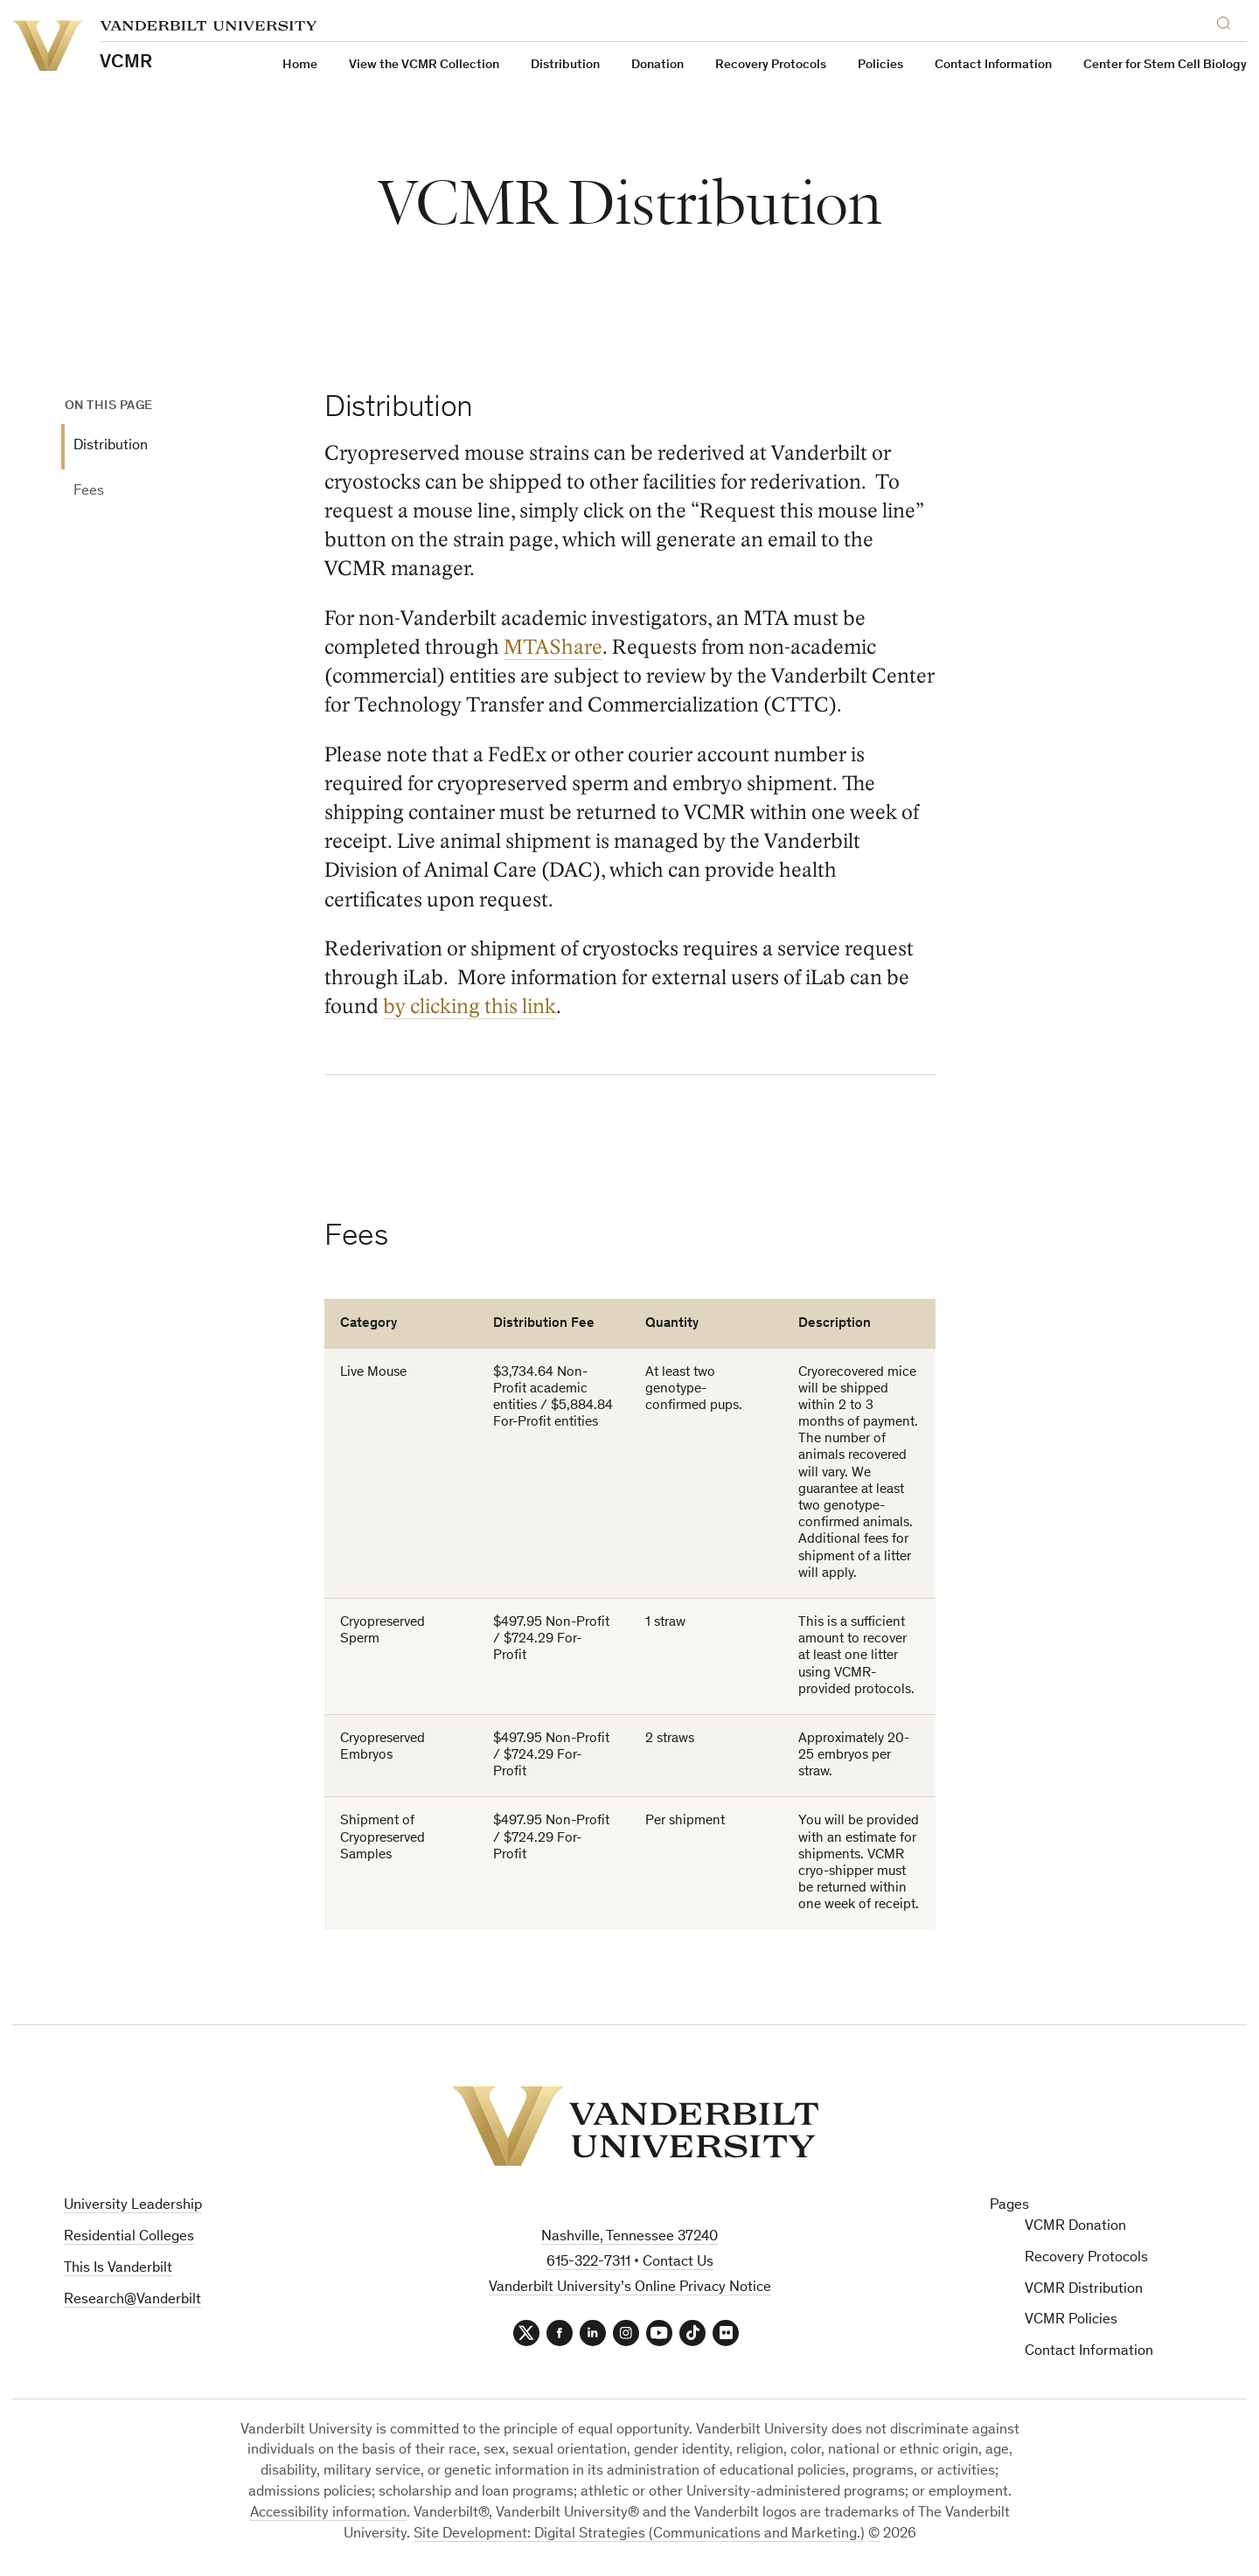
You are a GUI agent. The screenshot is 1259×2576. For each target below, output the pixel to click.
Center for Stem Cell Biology (1165, 65)
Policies (880, 65)
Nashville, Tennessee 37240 (629, 2237)
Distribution (110, 446)
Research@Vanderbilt (132, 2300)
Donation (657, 65)
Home (299, 65)
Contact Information (993, 65)
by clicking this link (469, 1007)
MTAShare (553, 647)
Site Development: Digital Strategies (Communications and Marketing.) (639, 2534)
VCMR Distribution (1084, 2289)
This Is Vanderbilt (118, 2268)
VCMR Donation (1075, 2226)
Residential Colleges (129, 2237)
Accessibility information (328, 2513)
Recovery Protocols (770, 65)
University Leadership (133, 2205)
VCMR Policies (1071, 2320)
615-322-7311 (588, 2262)
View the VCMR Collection (424, 65)
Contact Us (678, 2262)
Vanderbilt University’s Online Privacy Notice (630, 2288)
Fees (88, 491)
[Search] (1227, 20)
